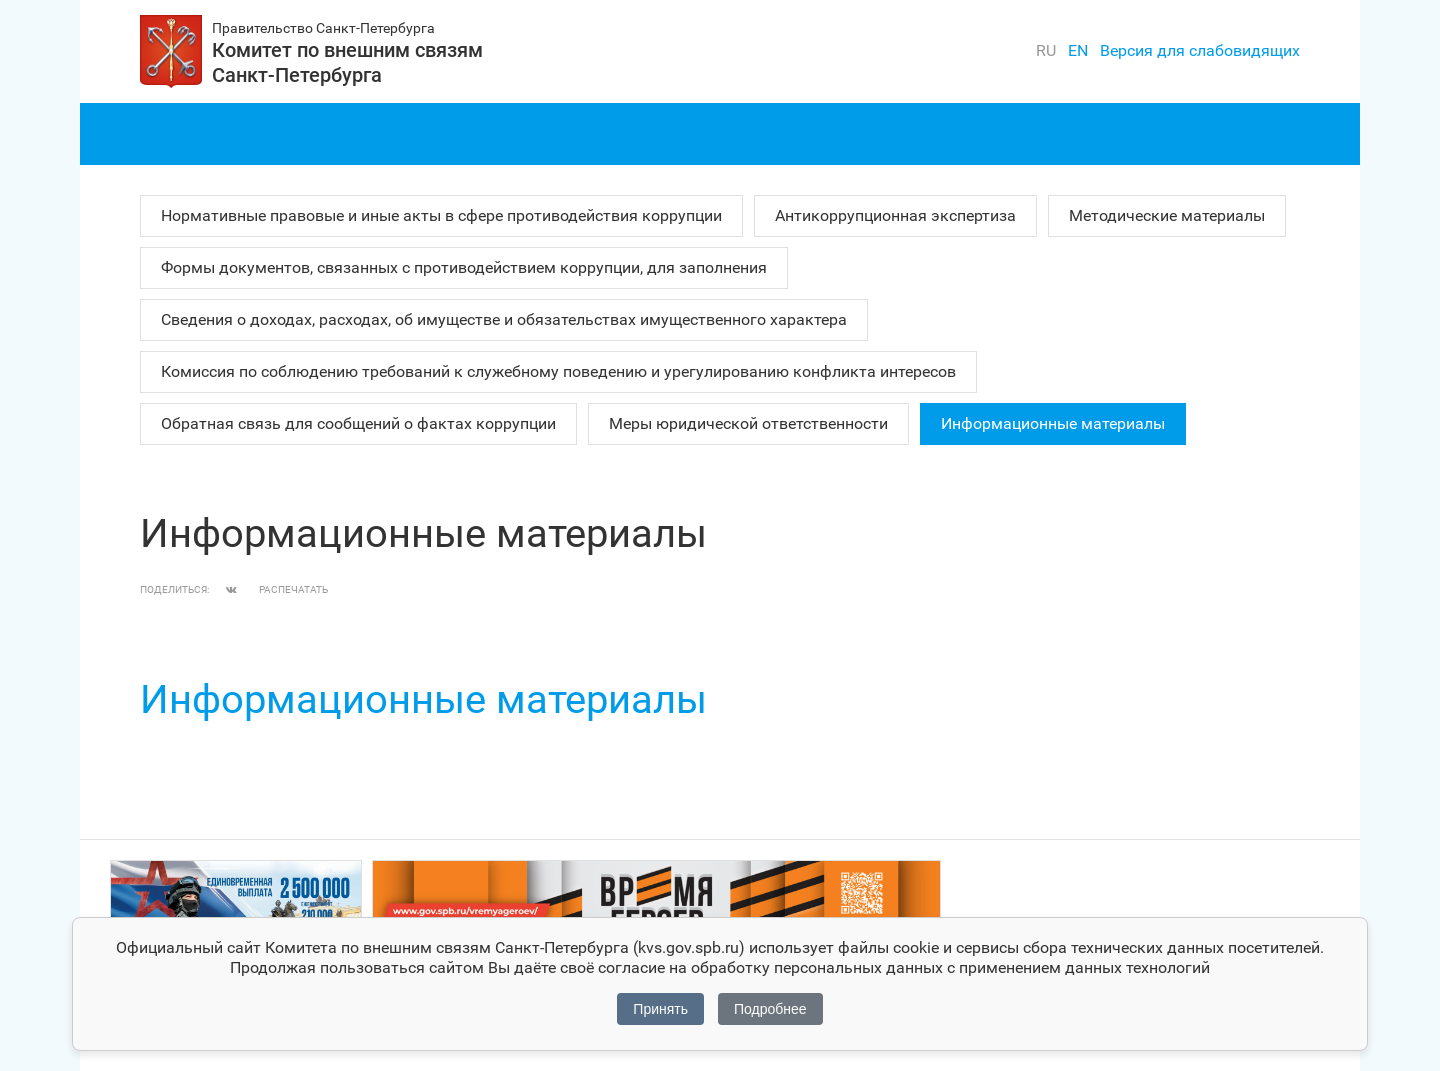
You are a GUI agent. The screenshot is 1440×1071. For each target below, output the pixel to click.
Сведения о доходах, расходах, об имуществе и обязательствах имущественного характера (504, 319)
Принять (660, 1009)
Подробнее (770, 1009)
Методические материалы (1167, 215)
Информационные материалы (1053, 423)
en (1078, 50)
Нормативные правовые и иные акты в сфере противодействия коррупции (441, 215)
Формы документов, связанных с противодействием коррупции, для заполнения (464, 267)
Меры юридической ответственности (748, 423)
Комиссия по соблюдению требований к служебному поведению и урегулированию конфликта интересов (558, 371)
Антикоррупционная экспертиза (895, 215)
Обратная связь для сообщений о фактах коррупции (358, 423)
